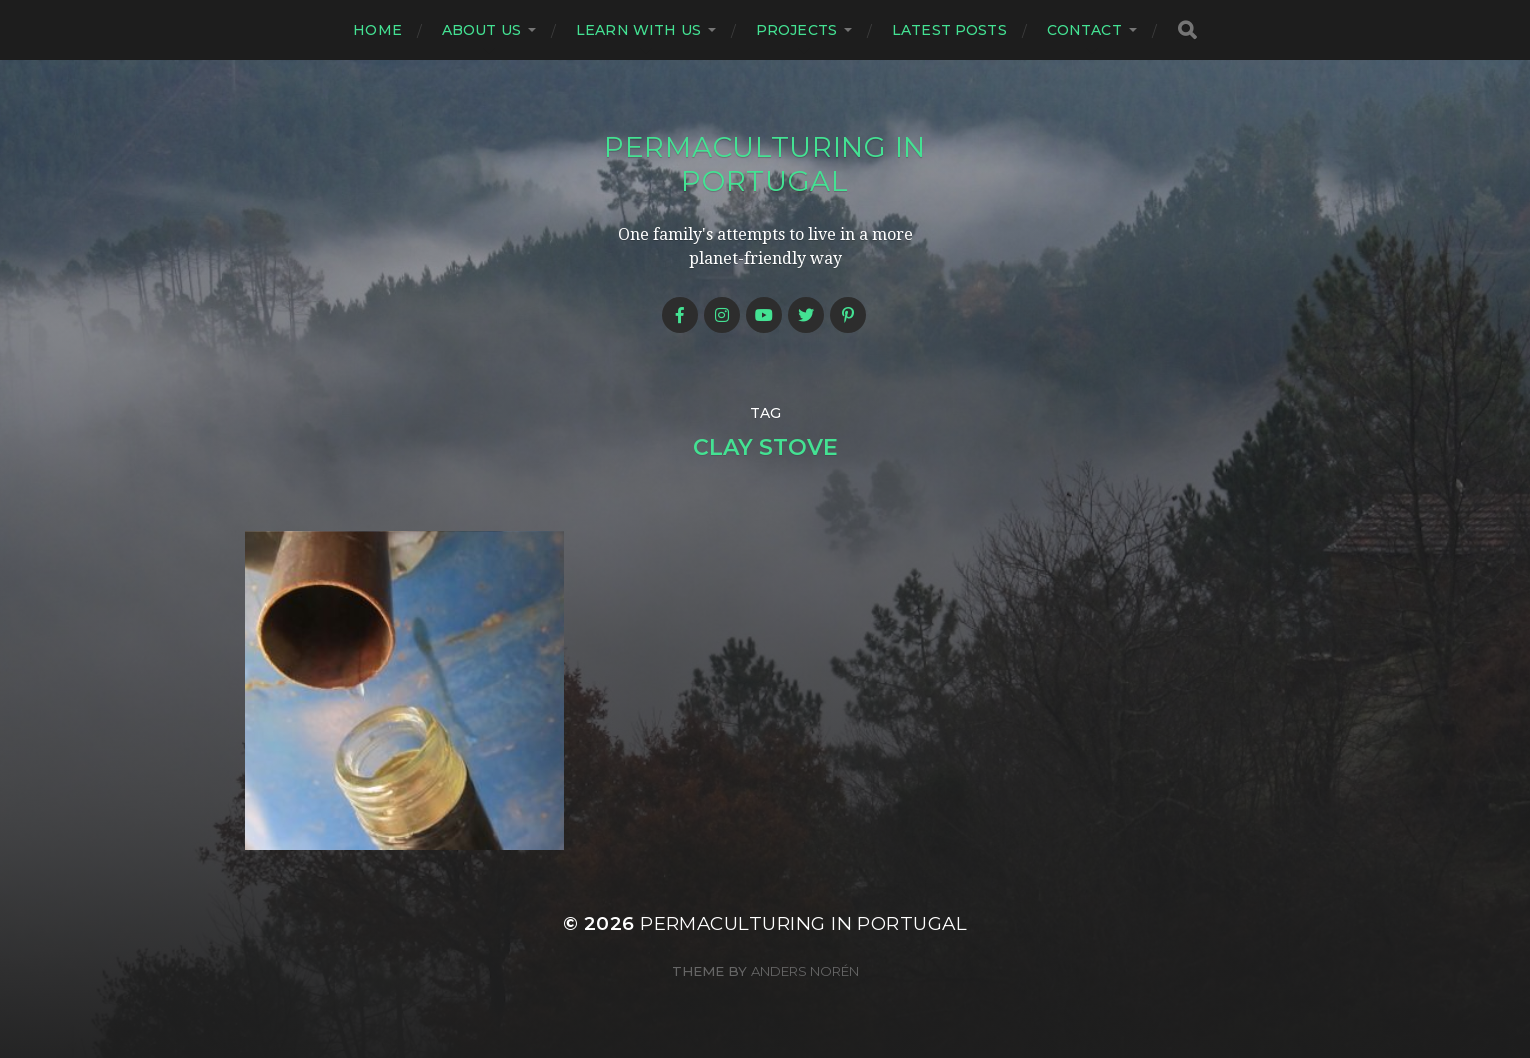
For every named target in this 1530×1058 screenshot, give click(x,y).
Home (377, 30)
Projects (796, 30)
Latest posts (949, 30)
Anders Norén (805, 971)
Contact (1084, 30)
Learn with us (638, 30)
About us (481, 30)
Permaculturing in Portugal (765, 164)
